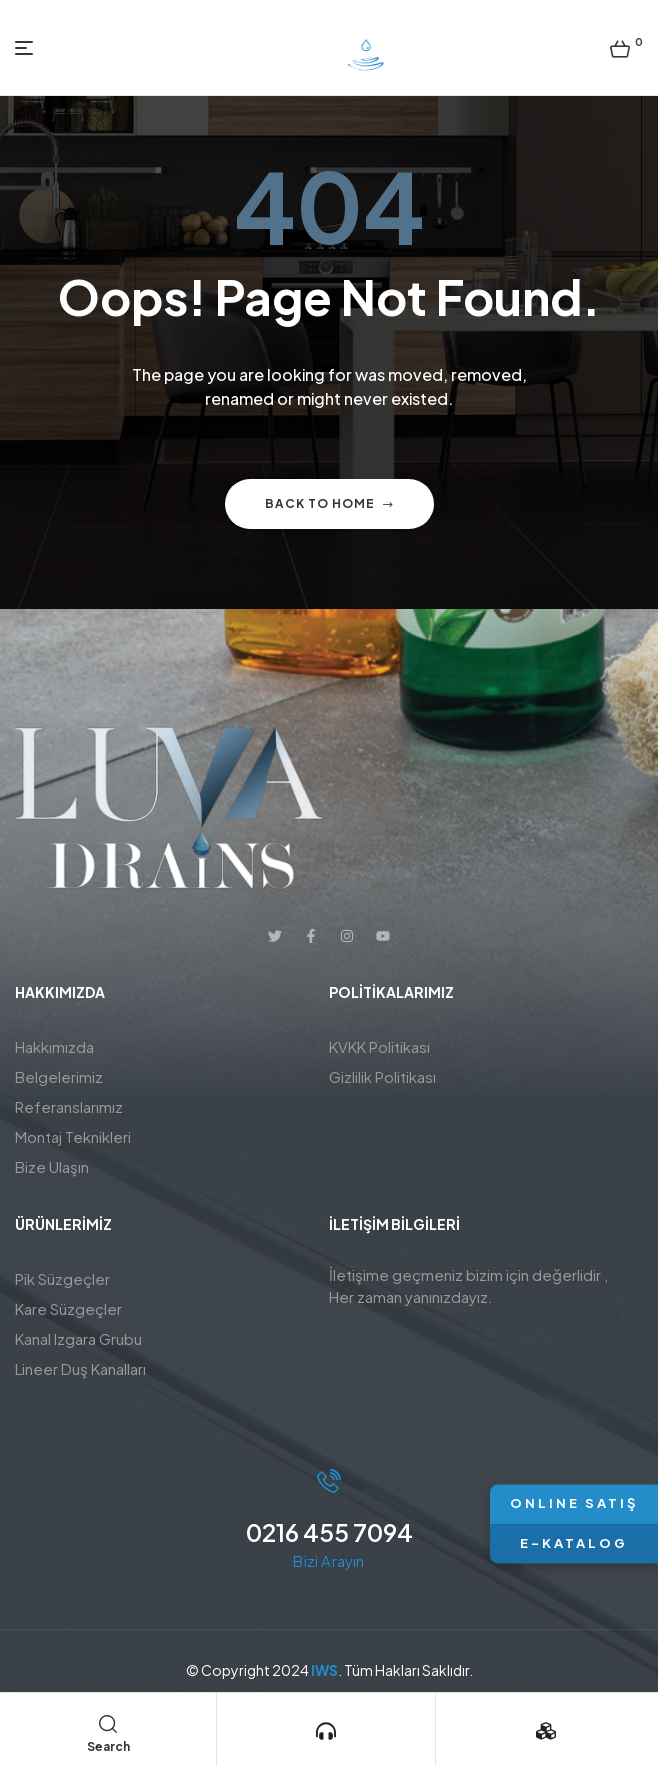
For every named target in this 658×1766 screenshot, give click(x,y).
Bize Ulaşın (52, 1166)
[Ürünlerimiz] (546, 1731)
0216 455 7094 (329, 1532)
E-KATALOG (574, 1543)
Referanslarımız (69, 1106)
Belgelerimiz (59, 1076)
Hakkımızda (54, 1046)
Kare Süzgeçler (68, 1308)
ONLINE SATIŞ (574, 1504)
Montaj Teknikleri (73, 1136)
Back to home (329, 503)
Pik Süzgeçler (62, 1278)
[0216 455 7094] (329, 1481)
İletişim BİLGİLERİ (394, 1224)
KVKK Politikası (379, 1046)
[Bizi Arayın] (326, 1731)
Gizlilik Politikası (382, 1076)
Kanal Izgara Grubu (78, 1338)
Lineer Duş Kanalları (80, 1368)
